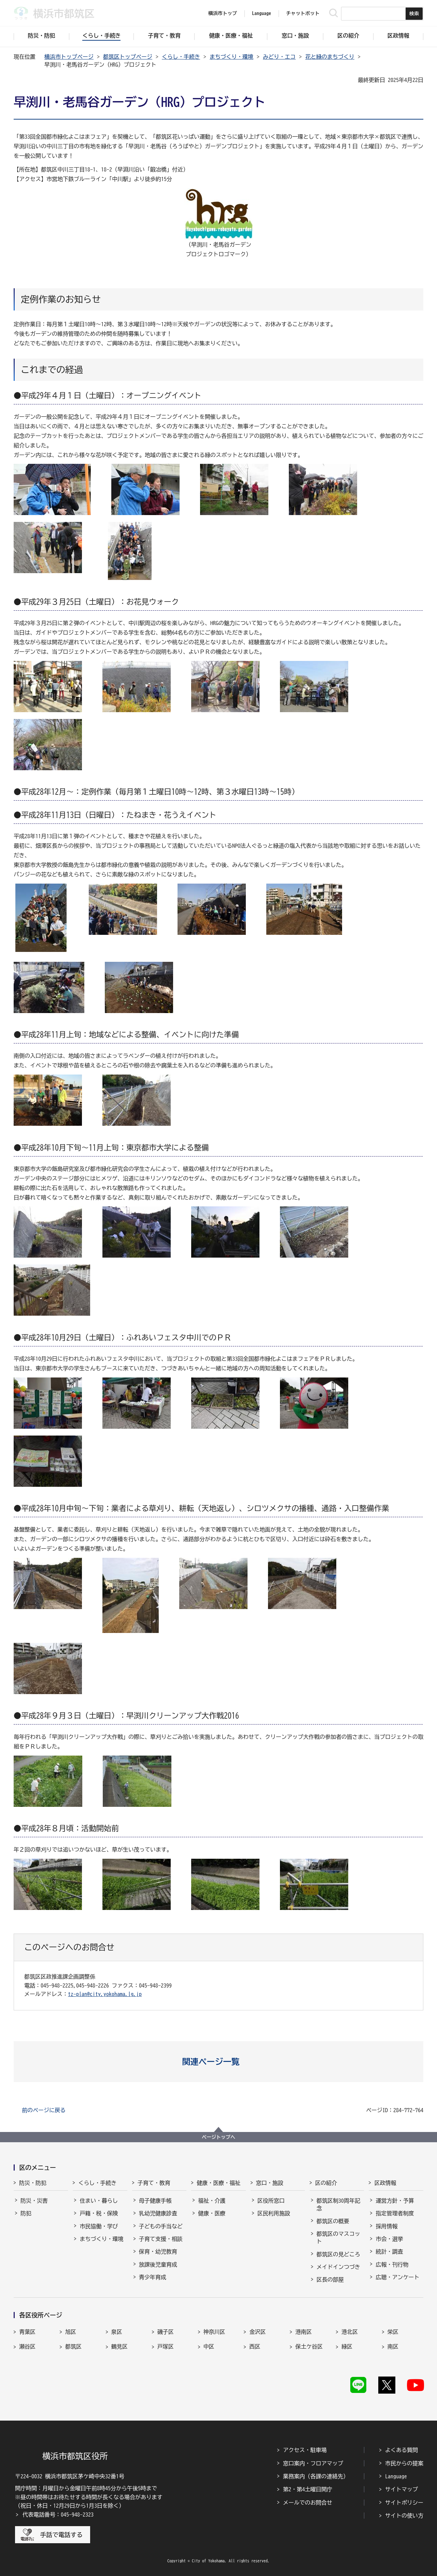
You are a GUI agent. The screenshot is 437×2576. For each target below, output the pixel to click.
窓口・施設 (269, 2183)
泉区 (116, 2332)
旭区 (70, 2332)
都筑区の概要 (332, 2221)
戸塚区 (165, 2346)
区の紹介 (326, 2183)
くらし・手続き (181, 56)
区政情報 (385, 2183)
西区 (254, 2346)
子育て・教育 (154, 2183)
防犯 (25, 2213)
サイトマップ (401, 2489)
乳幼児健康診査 (158, 2213)
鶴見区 (119, 2346)
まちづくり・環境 (231, 56)
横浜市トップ (222, 13)
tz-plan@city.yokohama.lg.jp (105, 1994)
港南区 (303, 2332)
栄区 (392, 2332)
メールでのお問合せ (307, 2502)
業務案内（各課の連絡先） (316, 2476)
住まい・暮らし (99, 2200)
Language (396, 2476)
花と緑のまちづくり (329, 56)
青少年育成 (152, 2277)
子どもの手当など (161, 2226)
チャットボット (303, 13)
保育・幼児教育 (158, 2251)
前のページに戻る (44, 2110)
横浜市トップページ (69, 56)
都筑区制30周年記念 (338, 2204)
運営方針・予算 (395, 2200)
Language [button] (261, 13)
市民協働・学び (99, 2226)
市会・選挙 (389, 2239)
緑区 (346, 2346)
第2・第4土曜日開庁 (307, 2489)
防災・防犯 (32, 2183)
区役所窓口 (271, 2200)
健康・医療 (211, 2213)
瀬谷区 (27, 2346)
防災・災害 (34, 2200)
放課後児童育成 (158, 2264)
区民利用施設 (273, 2213)
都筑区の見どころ (338, 2254)
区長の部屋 (330, 2279)
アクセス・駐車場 (305, 2450)
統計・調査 (389, 2251)
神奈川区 (214, 2332)
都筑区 (73, 2346)
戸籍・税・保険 (99, 2213)
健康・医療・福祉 (218, 2183)
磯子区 (165, 2332)
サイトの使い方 (404, 2515)
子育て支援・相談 (161, 2239)
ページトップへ (218, 2137)
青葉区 (27, 2332)
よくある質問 (401, 2450)
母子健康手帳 (155, 2200)
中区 (208, 2346)
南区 (392, 2346)
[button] (218, 2061)
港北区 (349, 2332)
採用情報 (386, 2226)
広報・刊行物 (392, 2264)
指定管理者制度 (395, 2213)
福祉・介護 (211, 2200)
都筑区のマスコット (338, 2237)
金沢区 (257, 2332)
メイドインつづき (338, 2267)
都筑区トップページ (127, 56)
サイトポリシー (404, 2502)
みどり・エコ (279, 56)
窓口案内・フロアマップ (313, 2463)
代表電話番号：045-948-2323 (58, 2514)
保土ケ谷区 (309, 2346)
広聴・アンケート (397, 2277)
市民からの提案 (404, 2463)
